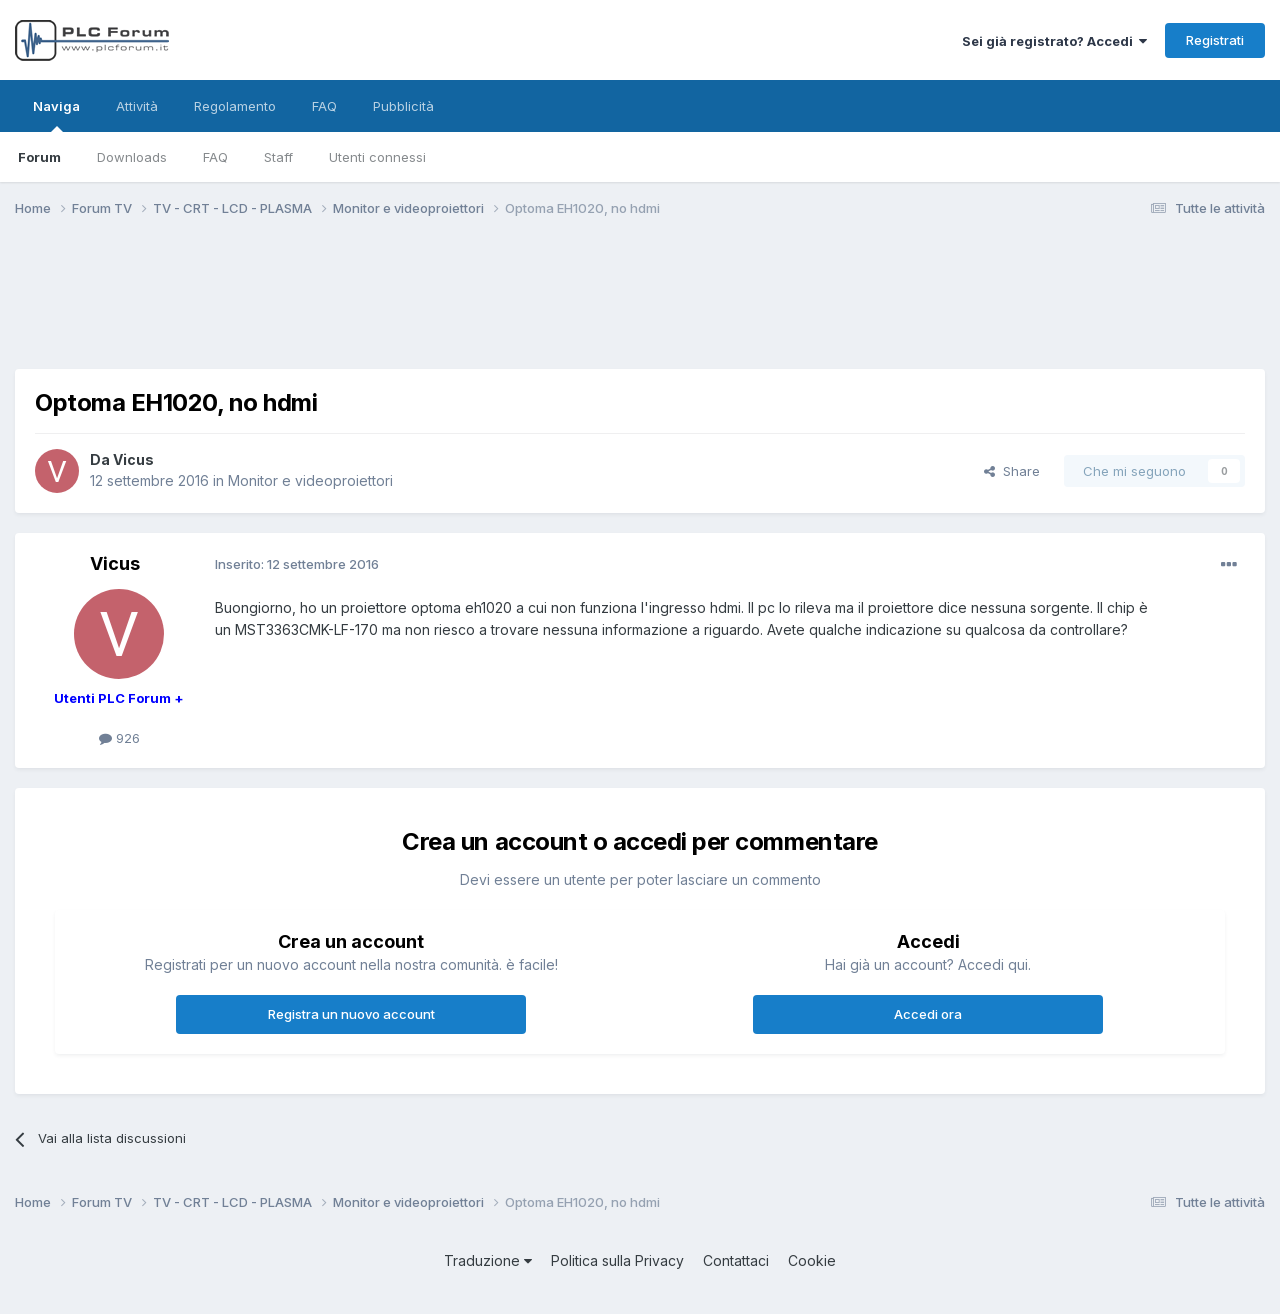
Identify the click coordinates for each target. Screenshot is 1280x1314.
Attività (137, 106)
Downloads (132, 157)
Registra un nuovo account (351, 1014)
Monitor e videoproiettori (310, 480)
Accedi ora (928, 1014)
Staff (278, 157)
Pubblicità (403, 106)
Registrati (1215, 40)
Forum (39, 157)
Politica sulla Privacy (617, 1260)
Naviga (56, 115)
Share (1012, 471)
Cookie (812, 1260)
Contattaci (736, 1260)
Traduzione (488, 1260)
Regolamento (235, 106)
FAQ (215, 157)
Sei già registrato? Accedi (1054, 41)
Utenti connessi (377, 157)
